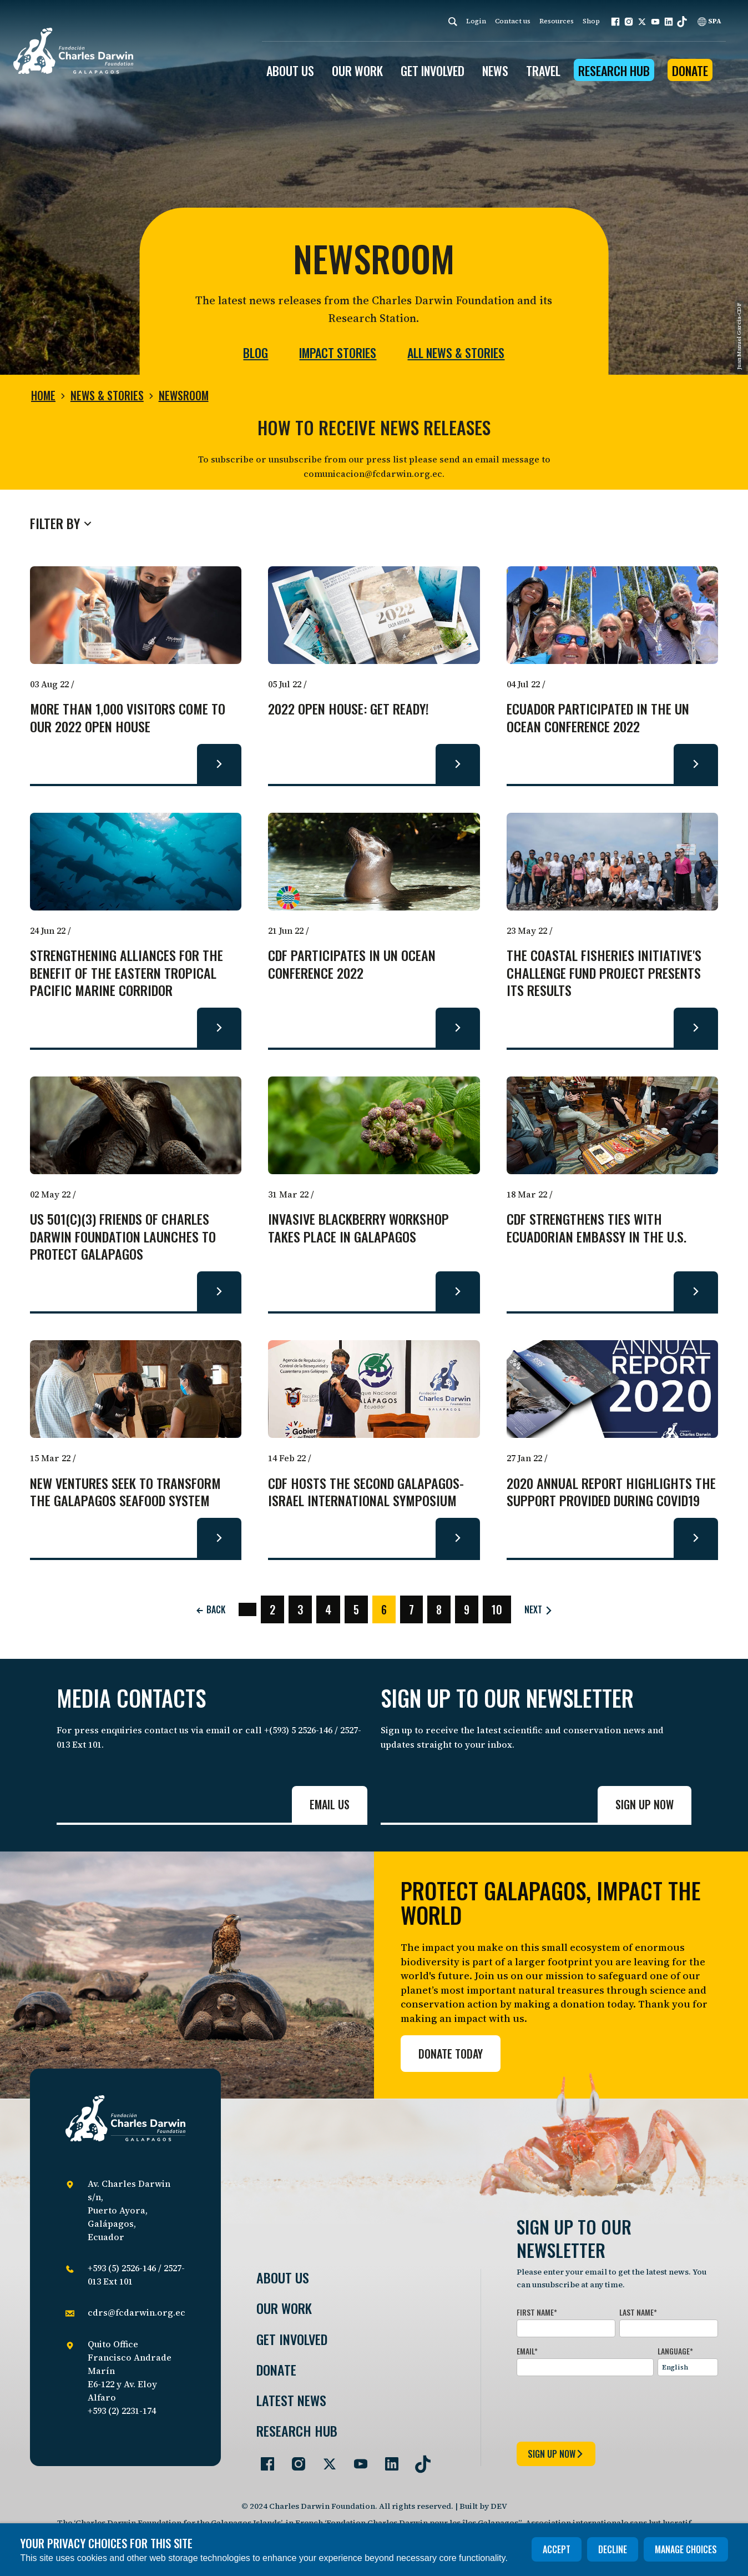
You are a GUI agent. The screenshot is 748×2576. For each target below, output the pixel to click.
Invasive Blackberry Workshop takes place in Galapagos (358, 1228)
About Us (282, 2277)
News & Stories (107, 395)
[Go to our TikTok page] (418, 2459)
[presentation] (601, 2406)
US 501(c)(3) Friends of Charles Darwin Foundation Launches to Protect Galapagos (123, 1236)
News (495, 70)
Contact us (512, 21)
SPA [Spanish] (709, 21)
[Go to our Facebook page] (263, 2459)
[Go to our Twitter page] (325, 2459)
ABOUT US (290, 70)
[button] (615, 21)
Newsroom (184, 395)
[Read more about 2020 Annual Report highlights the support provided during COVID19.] (696, 1538)
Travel (543, 70)
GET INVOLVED (432, 70)
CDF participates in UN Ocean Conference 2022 (352, 964)
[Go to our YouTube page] (356, 2459)
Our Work (284, 2308)
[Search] (452, 21)
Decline (612, 2549)
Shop (591, 21)
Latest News (291, 2400)
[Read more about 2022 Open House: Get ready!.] (458, 764)
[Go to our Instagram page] (294, 2459)
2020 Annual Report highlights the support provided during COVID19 (611, 1492)
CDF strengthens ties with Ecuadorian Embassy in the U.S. (596, 1228)
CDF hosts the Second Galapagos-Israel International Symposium (366, 1492)
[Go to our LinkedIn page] (387, 2459)
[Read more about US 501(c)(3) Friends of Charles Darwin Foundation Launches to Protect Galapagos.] (219, 1291)
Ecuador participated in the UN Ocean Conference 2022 (598, 718)
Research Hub (614, 70)
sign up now (556, 2454)
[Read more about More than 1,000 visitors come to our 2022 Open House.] (219, 764)
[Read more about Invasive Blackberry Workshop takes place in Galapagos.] (458, 1291)
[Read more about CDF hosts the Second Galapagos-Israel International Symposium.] (458, 1538)
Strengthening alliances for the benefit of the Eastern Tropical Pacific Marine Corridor (126, 973)
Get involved (291, 2339)
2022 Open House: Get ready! (348, 709)
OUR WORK (357, 70)
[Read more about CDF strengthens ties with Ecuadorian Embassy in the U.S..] (696, 1291)
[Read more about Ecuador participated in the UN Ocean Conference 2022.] (696, 764)
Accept (556, 2549)
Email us (330, 1804)
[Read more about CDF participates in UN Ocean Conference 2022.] (458, 1028)
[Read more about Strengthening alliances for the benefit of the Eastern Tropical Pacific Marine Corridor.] (219, 1028)
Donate (690, 70)
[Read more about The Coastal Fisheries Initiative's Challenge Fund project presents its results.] (696, 1028)
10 (497, 1609)
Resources (556, 21)
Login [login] (476, 21)
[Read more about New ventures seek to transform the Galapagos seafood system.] (219, 1538)
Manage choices (686, 2549)
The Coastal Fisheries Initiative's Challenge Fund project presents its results (604, 973)
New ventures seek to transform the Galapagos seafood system (125, 1492)
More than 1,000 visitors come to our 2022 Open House (127, 718)
